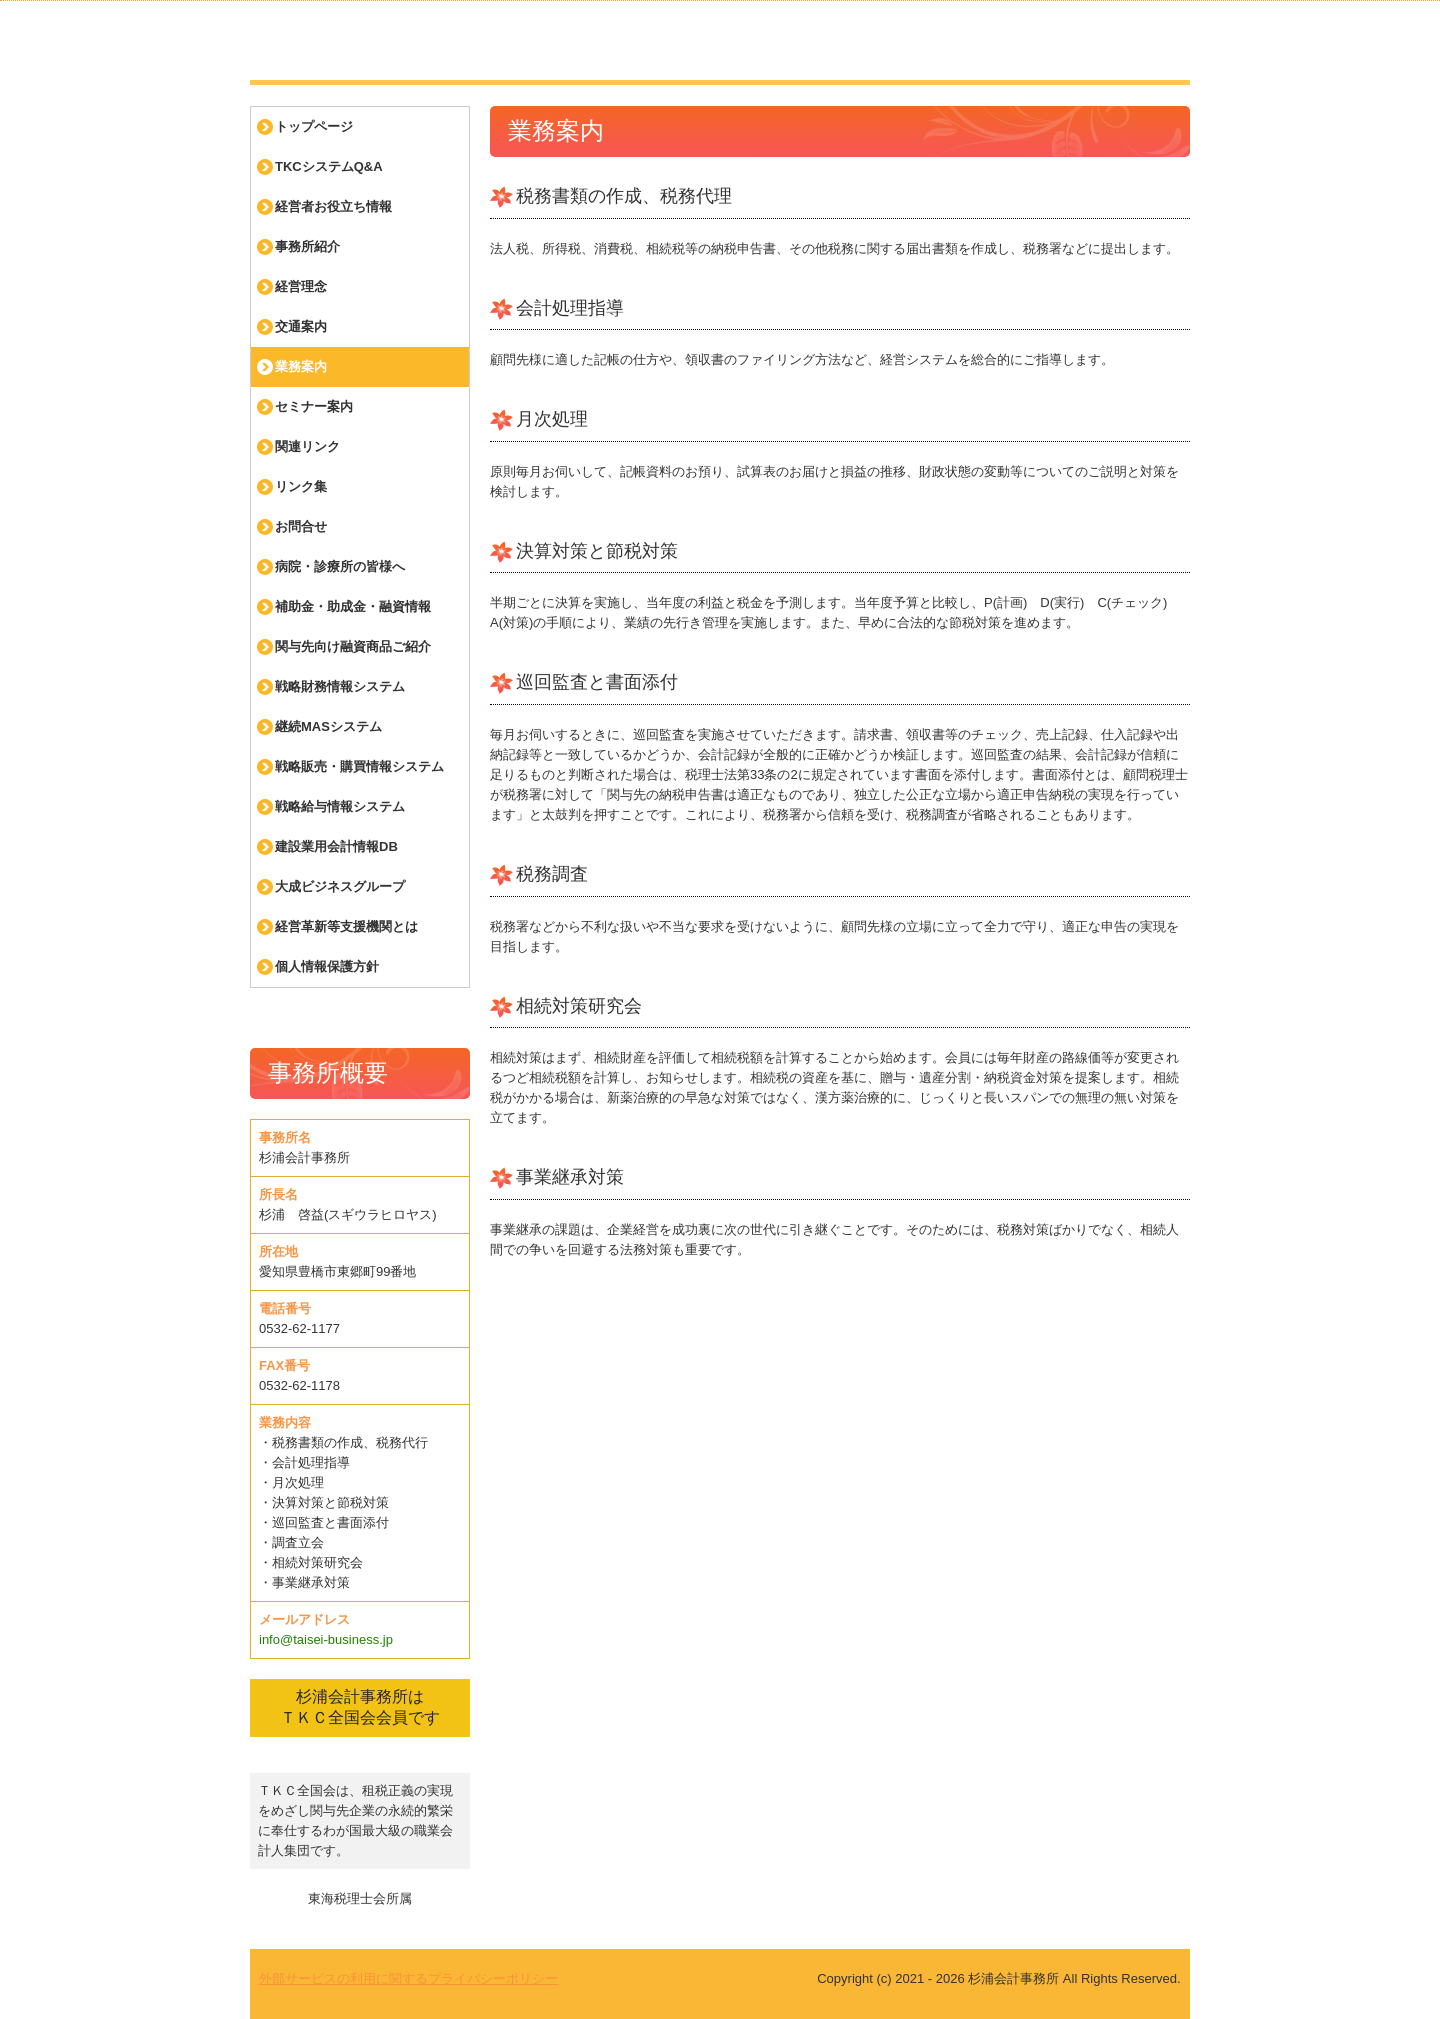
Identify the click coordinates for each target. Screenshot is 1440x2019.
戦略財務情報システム (340, 686)
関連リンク (307, 446)
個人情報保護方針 (327, 966)
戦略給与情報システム (340, 806)
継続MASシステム (328, 726)
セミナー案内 (314, 406)
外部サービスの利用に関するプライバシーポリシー (408, 1978)
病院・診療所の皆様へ (340, 566)
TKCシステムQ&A (329, 166)
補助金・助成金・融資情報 (353, 606)
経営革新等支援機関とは (346, 926)
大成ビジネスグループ (340, 886)
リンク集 (301, 486)
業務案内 (301, 366)
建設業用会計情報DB (336, 846)
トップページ (314, 126)
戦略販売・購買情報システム (359, 766)
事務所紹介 (307, 246)
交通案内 (301, 326)
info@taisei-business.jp (326, 1639)
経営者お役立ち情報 (333, 206)
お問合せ (301, 526)
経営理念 (301, 286)
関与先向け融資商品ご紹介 (353, 646)
